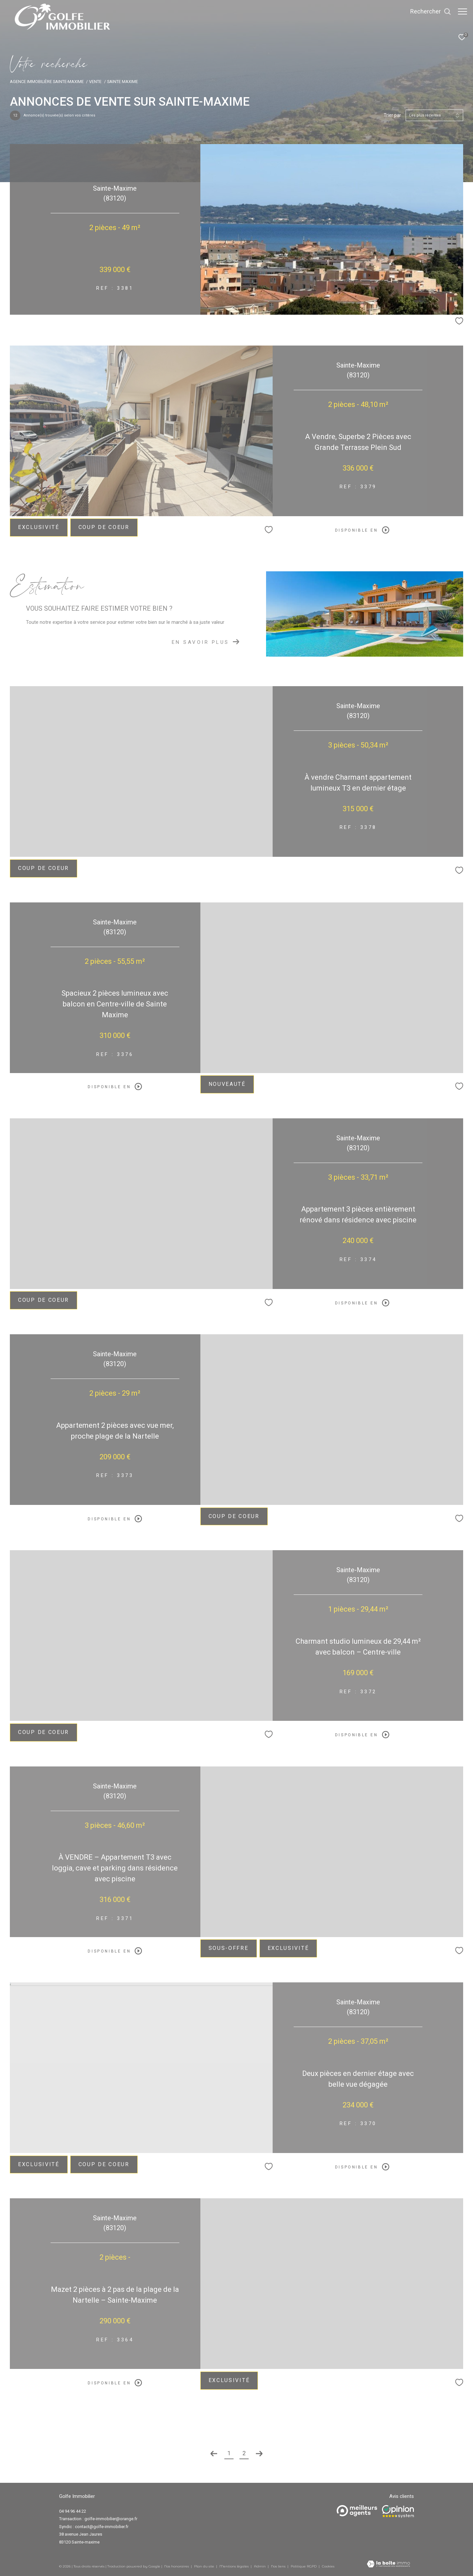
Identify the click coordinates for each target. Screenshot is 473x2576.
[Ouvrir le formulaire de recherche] (427, 11)
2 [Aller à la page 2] (244, 2453)
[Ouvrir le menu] (462, 11)
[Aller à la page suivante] (259, 2453)
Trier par (392, 115)
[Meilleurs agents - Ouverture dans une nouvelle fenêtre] (357, 2510)
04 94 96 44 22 (72, 2511)
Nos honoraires (176, 2566)
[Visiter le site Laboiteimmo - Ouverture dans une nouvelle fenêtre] (388, 2565)
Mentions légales (234, 2566)
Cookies (328, 2566)
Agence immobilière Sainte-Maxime (47, 81)
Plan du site (204, 2566)
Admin (260, 2566)
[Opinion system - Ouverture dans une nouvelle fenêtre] (398, 2511)
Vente (95, 81)
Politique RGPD (304, 2566)
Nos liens (278, 2566)
